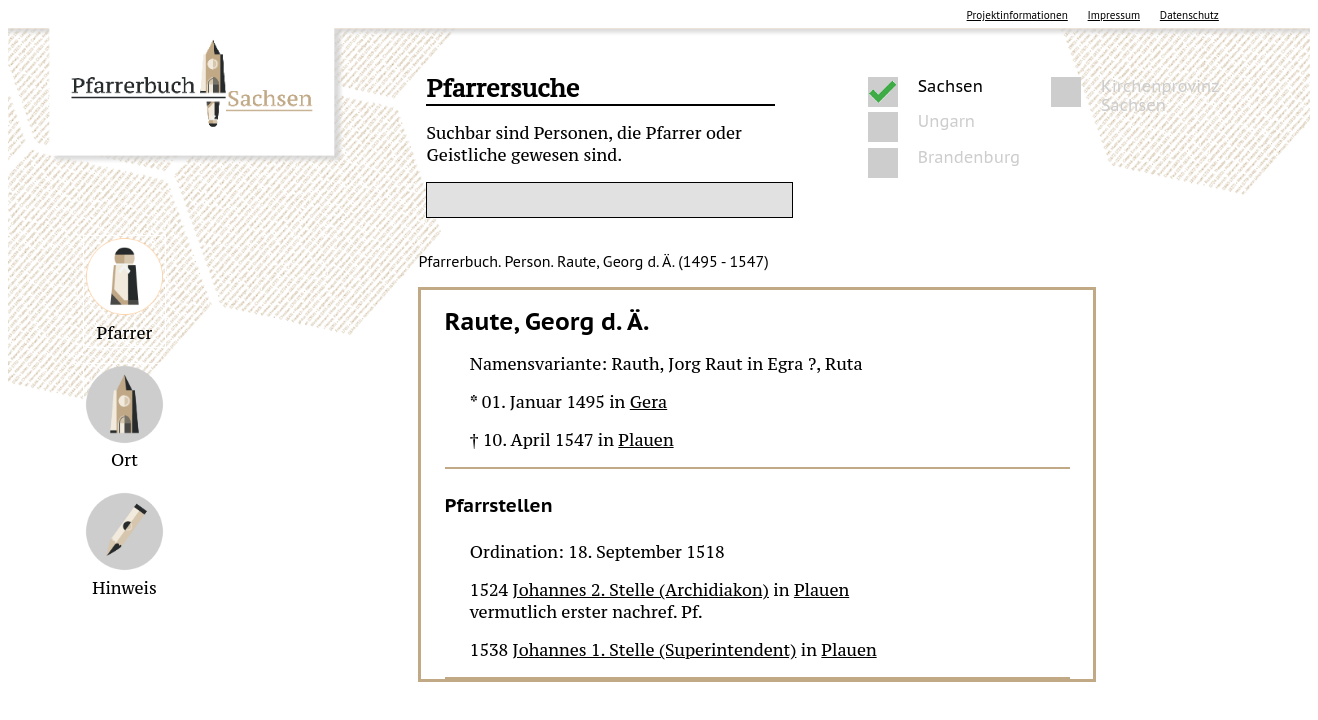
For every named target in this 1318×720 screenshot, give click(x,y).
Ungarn (946, 121)
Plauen (645, 440)
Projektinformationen (1017, 15)
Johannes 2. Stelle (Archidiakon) (641, 590)
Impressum (1114, 15)
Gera (648, 402)
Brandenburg (969, 157)
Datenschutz (1189, 15)
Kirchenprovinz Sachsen (1160, 92)
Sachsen (950, 86)
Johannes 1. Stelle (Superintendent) (655, 650)
